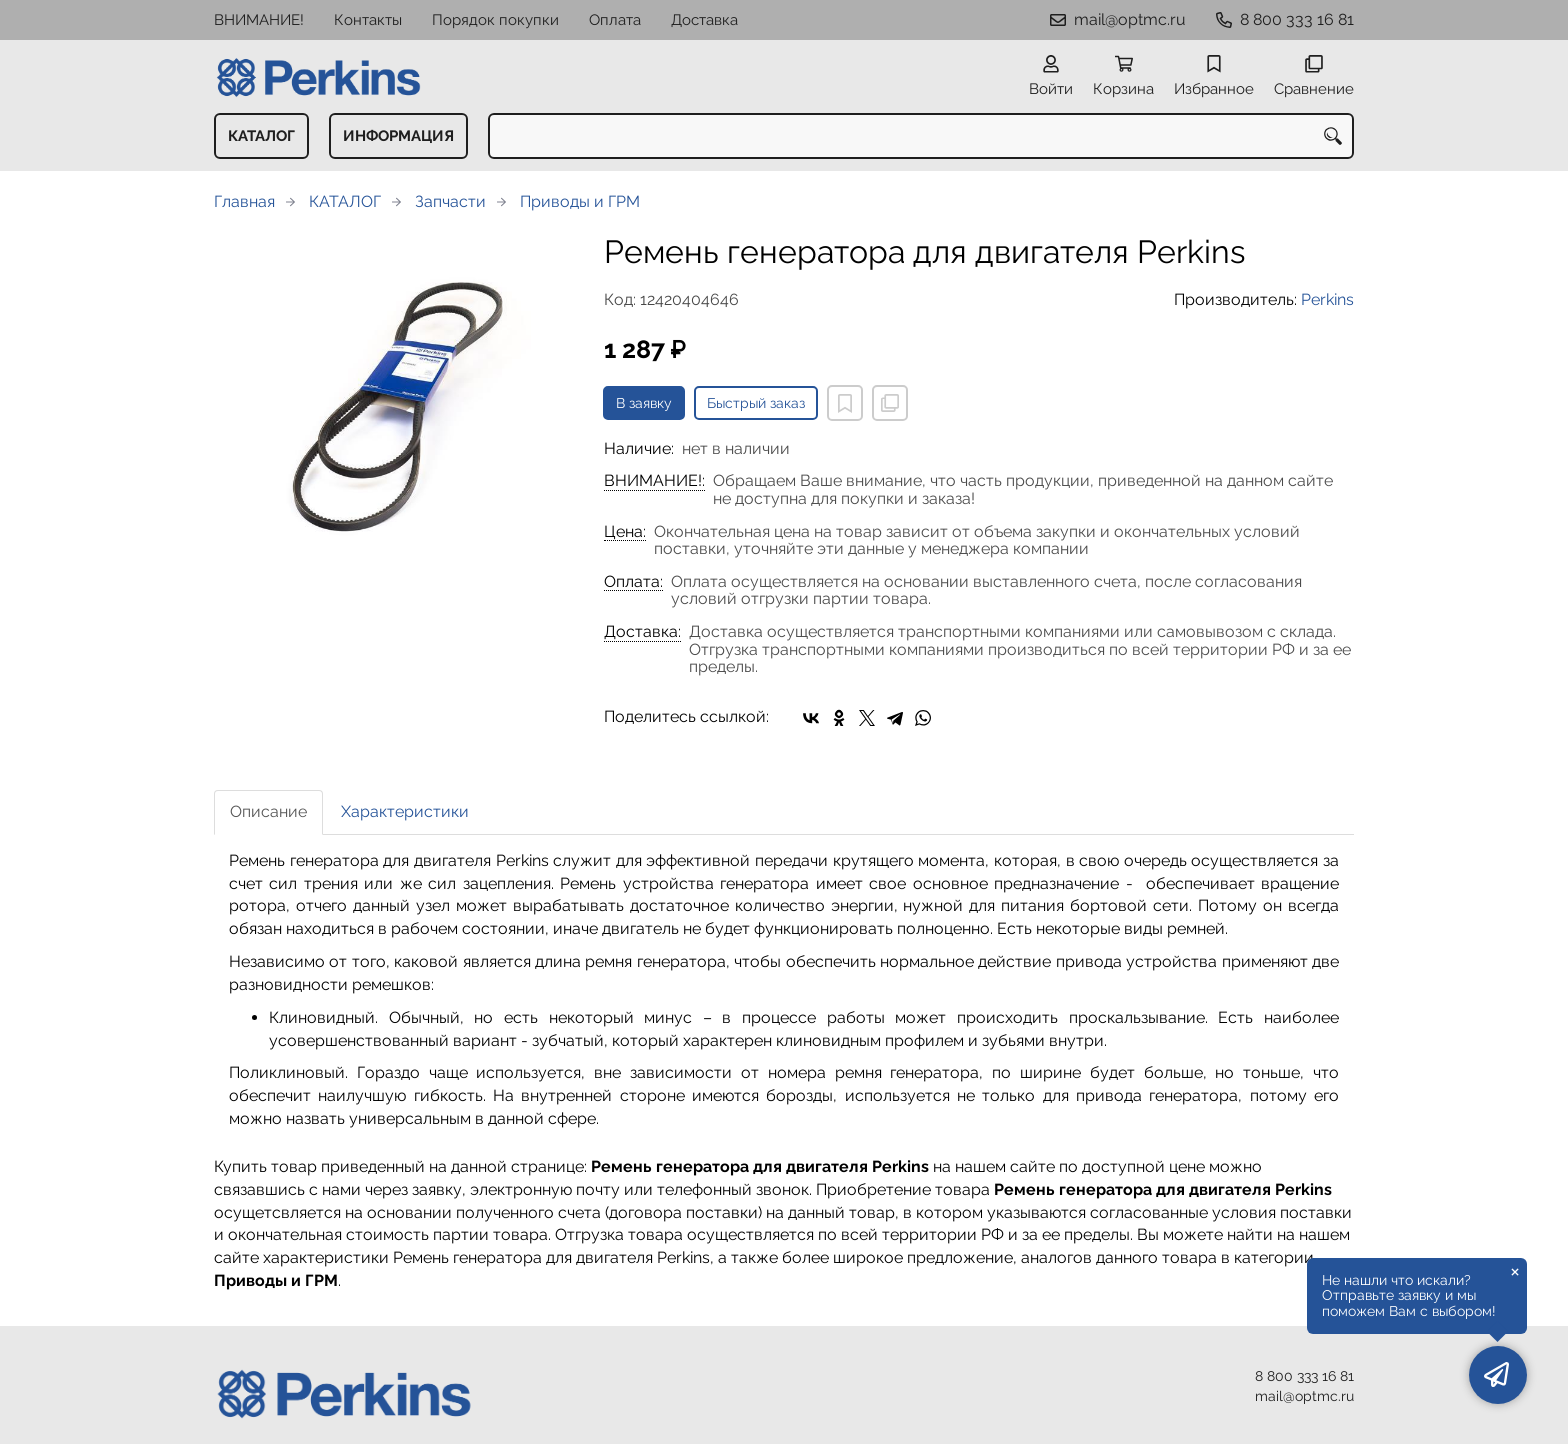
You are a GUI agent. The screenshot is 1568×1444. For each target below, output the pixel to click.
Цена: (625, 532)
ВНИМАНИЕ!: (654, 481)
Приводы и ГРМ (580, 201)
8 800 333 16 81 (1297, 19)
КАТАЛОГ (261, 136)
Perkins (1327, 299)
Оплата (615, 20)
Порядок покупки (495, 20)
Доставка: (642, 632)
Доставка (704, 20)
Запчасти (450, 201)
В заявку (644, 403)
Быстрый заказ (756, 403)
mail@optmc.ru (1130, 19)
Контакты (368, 20)
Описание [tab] (268, 811)
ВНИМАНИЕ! (259, 20)
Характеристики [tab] (405, 811)
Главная (244, 201)
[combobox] (921, 136)
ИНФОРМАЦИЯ (398, 136)
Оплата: (633, 582)
